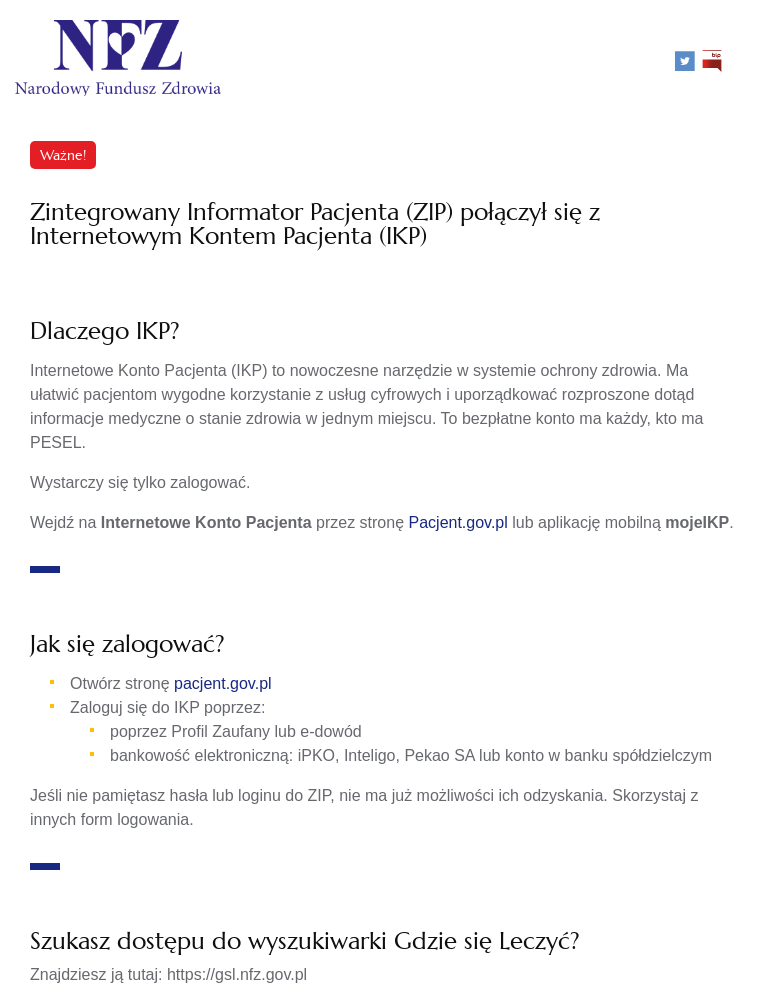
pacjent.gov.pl (223, 683)
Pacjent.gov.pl (458, 522)
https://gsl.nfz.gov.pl (237, 974)
